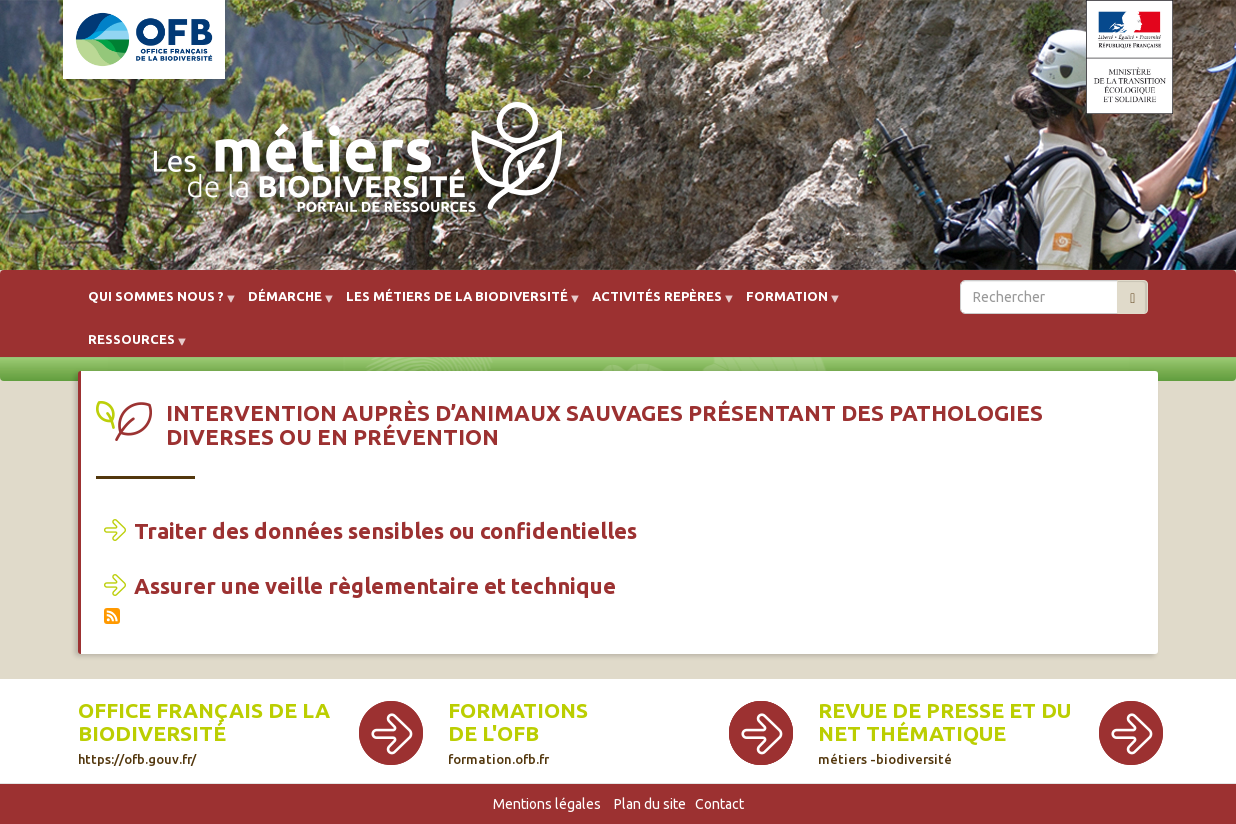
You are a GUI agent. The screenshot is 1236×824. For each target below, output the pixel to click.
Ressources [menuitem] (131, 346)
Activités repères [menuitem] (657, 303)
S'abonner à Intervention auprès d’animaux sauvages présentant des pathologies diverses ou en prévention (112, 616)
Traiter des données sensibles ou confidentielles (385, 530)
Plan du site (650, 804)
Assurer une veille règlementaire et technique (375, 585)
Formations (518, 710)
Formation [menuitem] (787, 303)
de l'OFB (493, 733)
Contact (719, 804)
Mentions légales (547, 804)
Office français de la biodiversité (204, 722)
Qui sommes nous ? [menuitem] (156, 303)
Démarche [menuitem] (285, 303)
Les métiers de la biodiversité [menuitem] (457, 303)
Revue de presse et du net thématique (944, 722)
